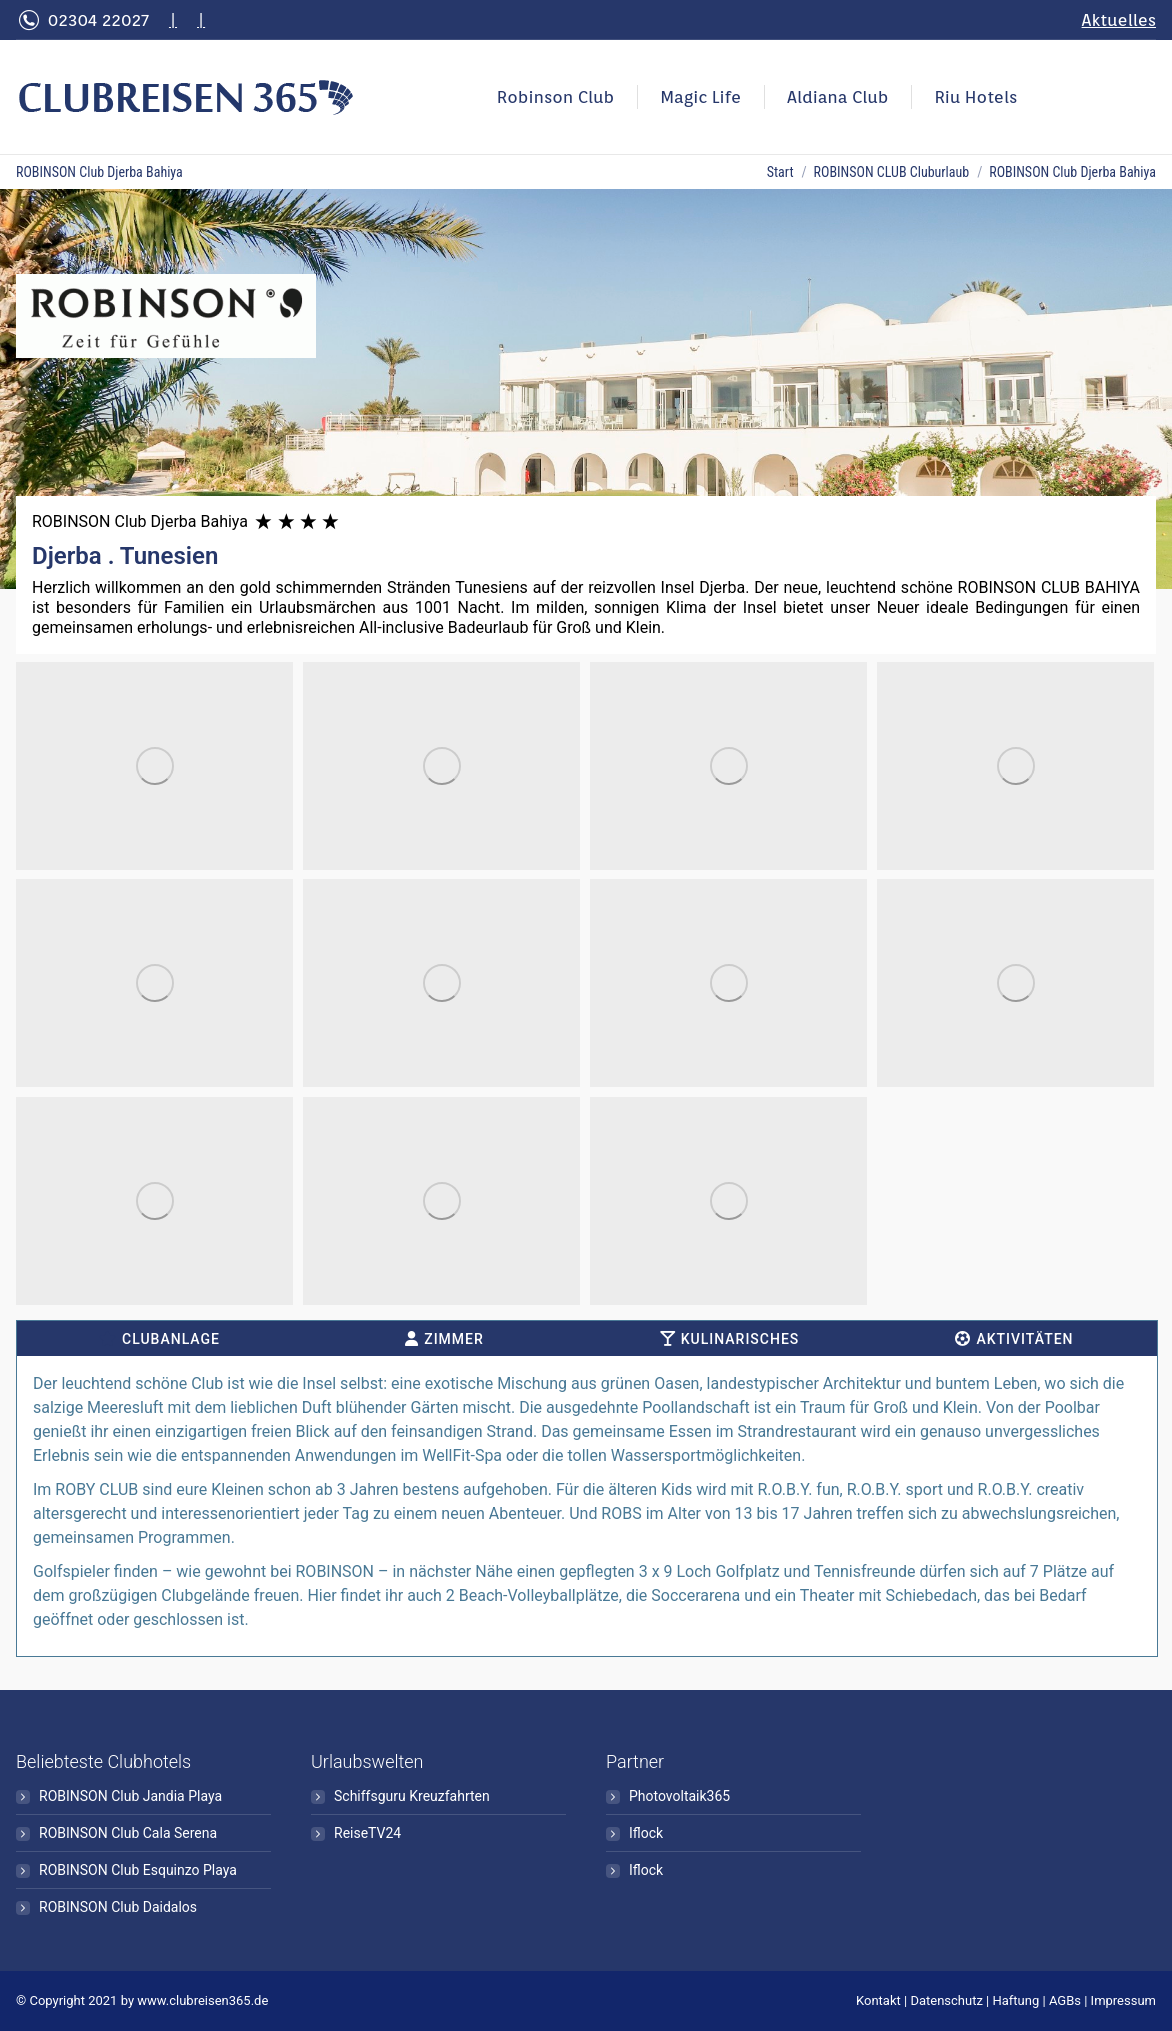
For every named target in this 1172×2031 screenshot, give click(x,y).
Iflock (646, 1833)
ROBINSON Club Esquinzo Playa (138, 1870)
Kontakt (878, 2000)
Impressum (1123, 2000)
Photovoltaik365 (679, 1796)
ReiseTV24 (367, 1833)
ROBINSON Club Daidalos (118, 1907)
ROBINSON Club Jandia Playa (130, 1796)
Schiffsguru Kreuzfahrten (412, 1796)
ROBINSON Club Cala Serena (128, 1833)
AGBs (1065, 2000)
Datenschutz (946, 2000)
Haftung (1016, 2000)
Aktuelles (1119, 20)
